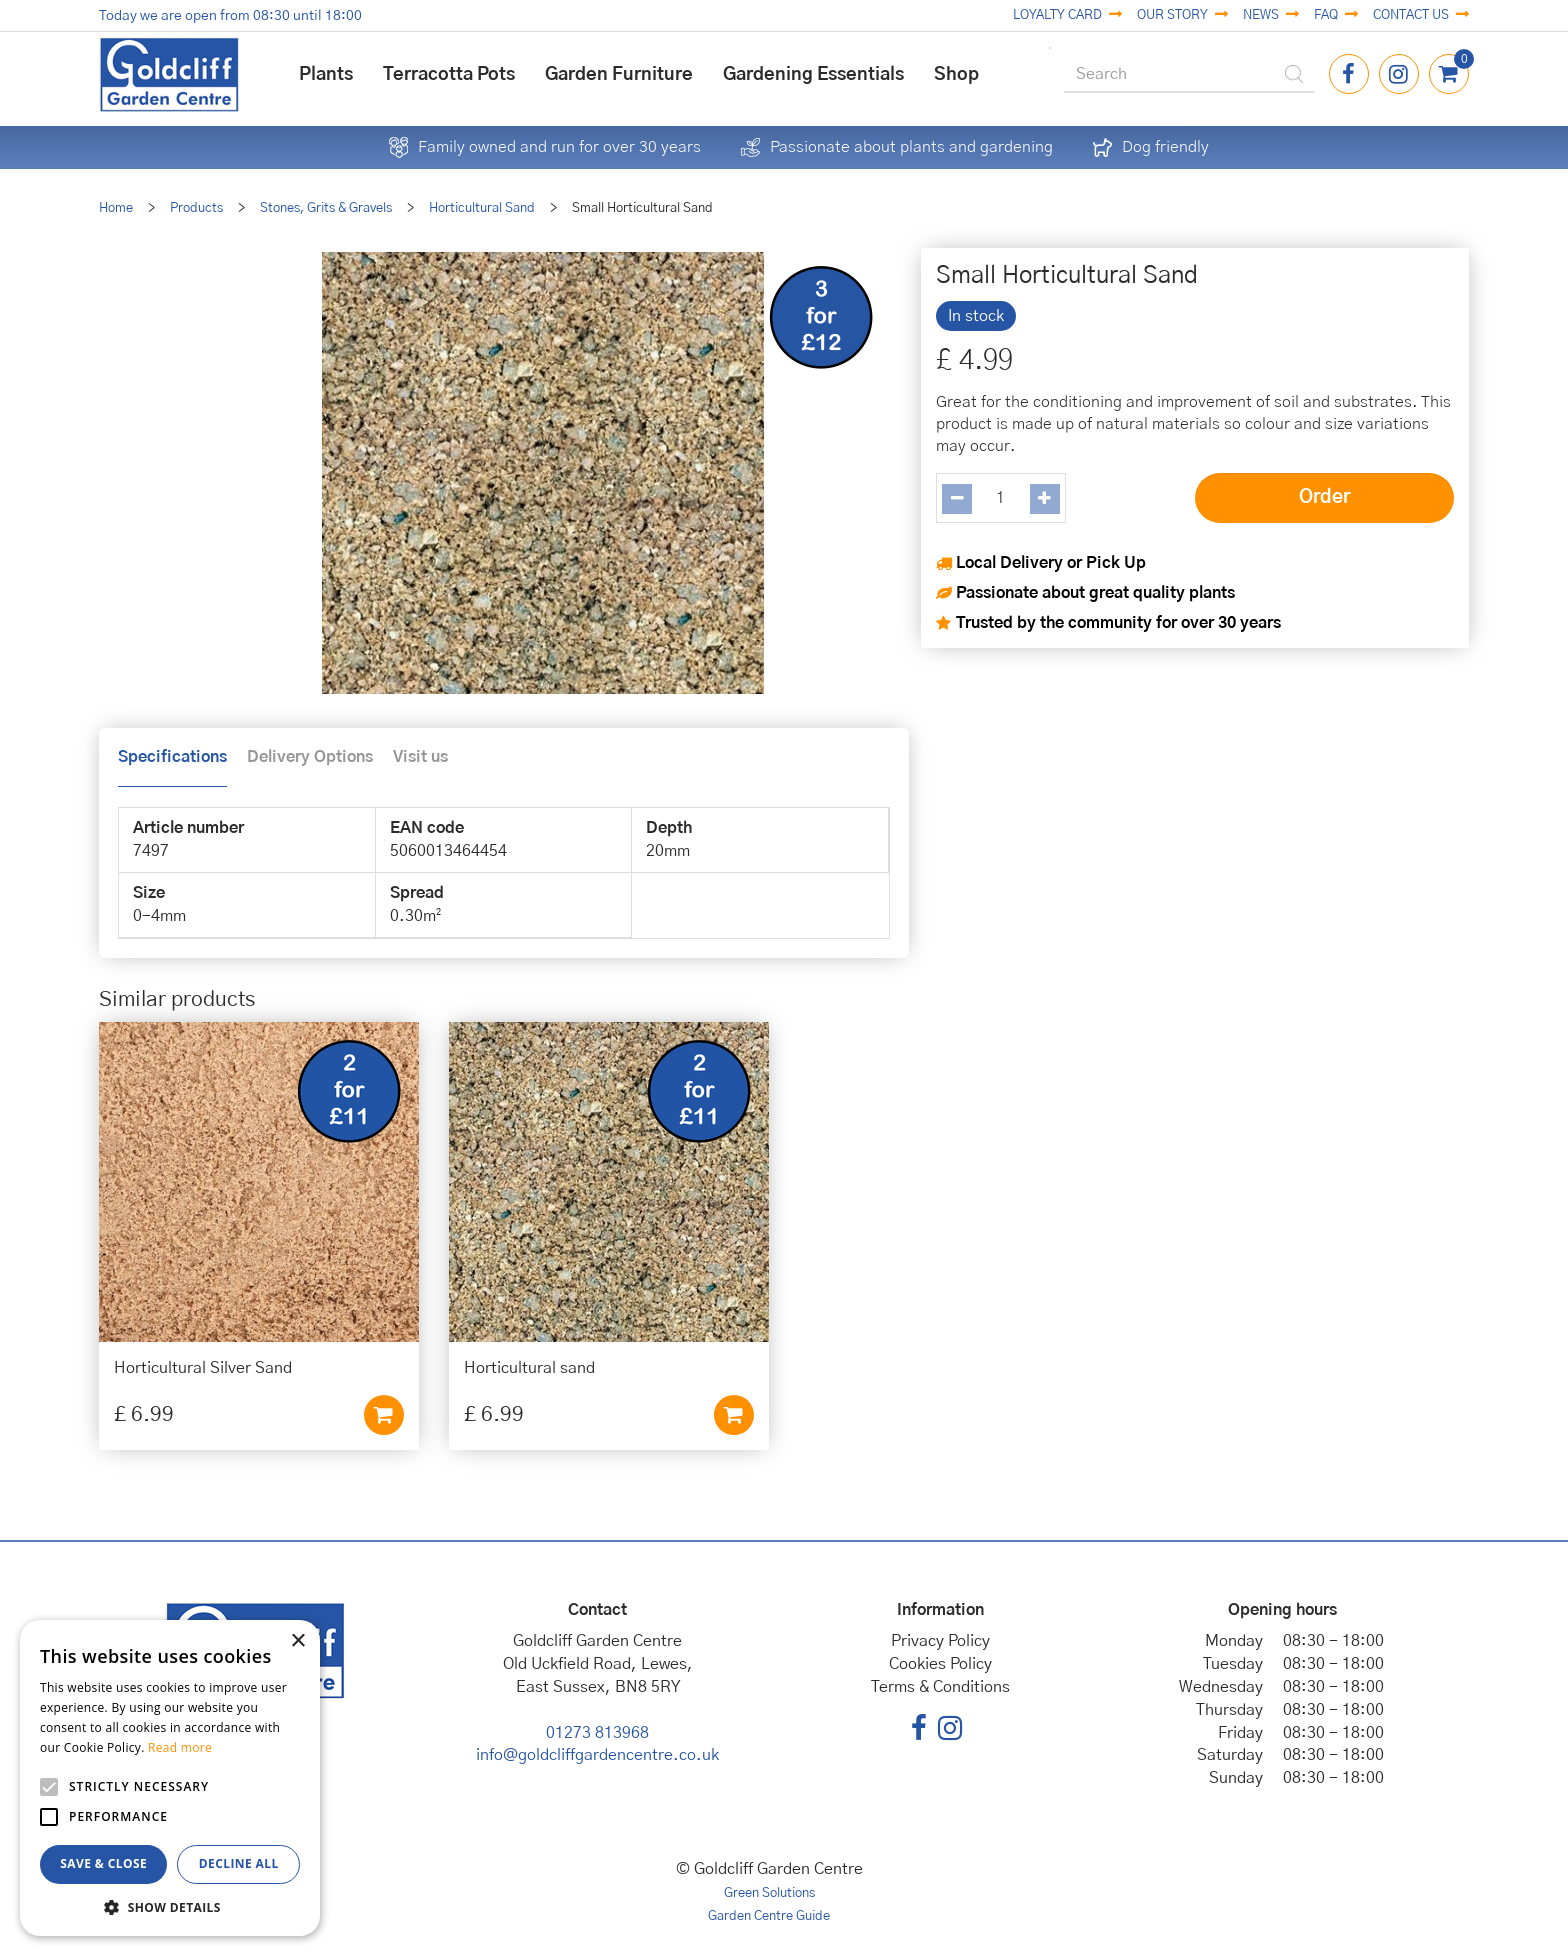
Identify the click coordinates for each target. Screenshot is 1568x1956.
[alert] (170, 1778)
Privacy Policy (940, 1641)
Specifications (172, 757)
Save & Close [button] (103, 1863)
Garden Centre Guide (769, 1916)
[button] (170, 1906)
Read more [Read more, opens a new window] (180, 1747)
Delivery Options (310, 757)
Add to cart (384, 1415)
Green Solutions (769, 1893)
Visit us (420, 757)
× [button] (297, 1641)
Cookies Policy (940, 1664)
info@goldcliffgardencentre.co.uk (597, 1755)
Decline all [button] (239, 1863)
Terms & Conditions (940, 1687)
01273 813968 (597, 1733)
